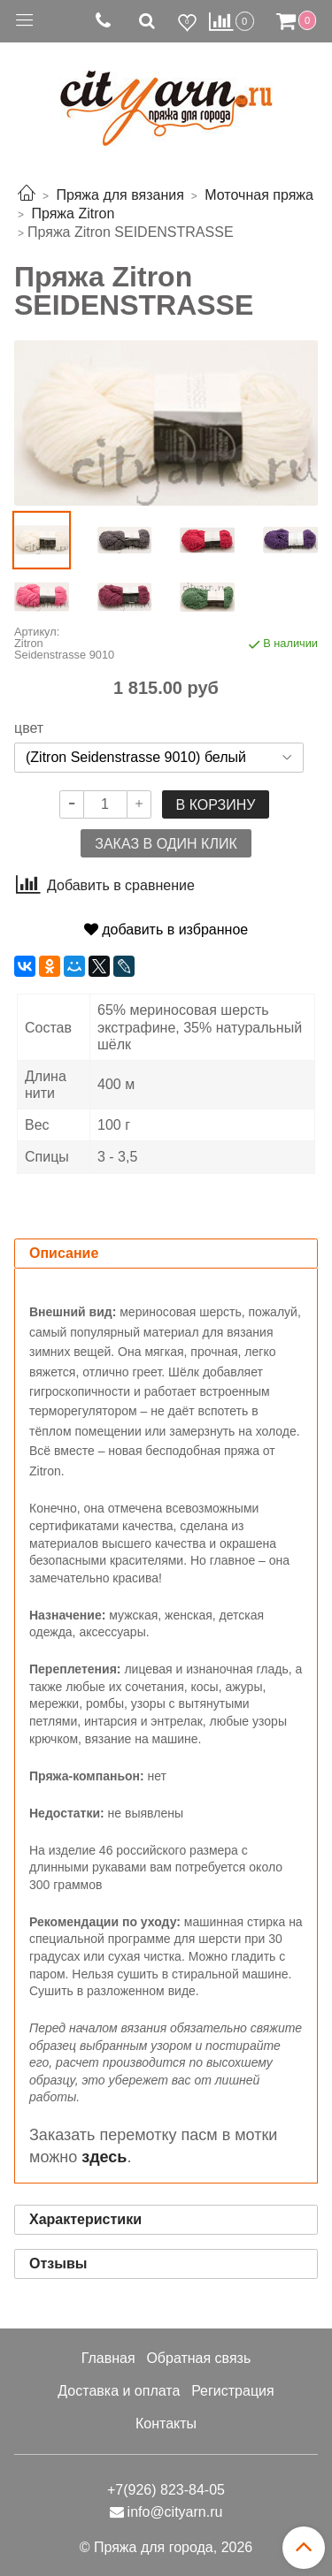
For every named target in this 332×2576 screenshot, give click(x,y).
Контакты (166, 2423)
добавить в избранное (166, 929)
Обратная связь (198, 2358)
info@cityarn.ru (175, 2511)
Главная (108, 2358)
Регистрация (232, 2390)
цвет (28, 728)
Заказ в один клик (165, 843)
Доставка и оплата (119, 2390)
